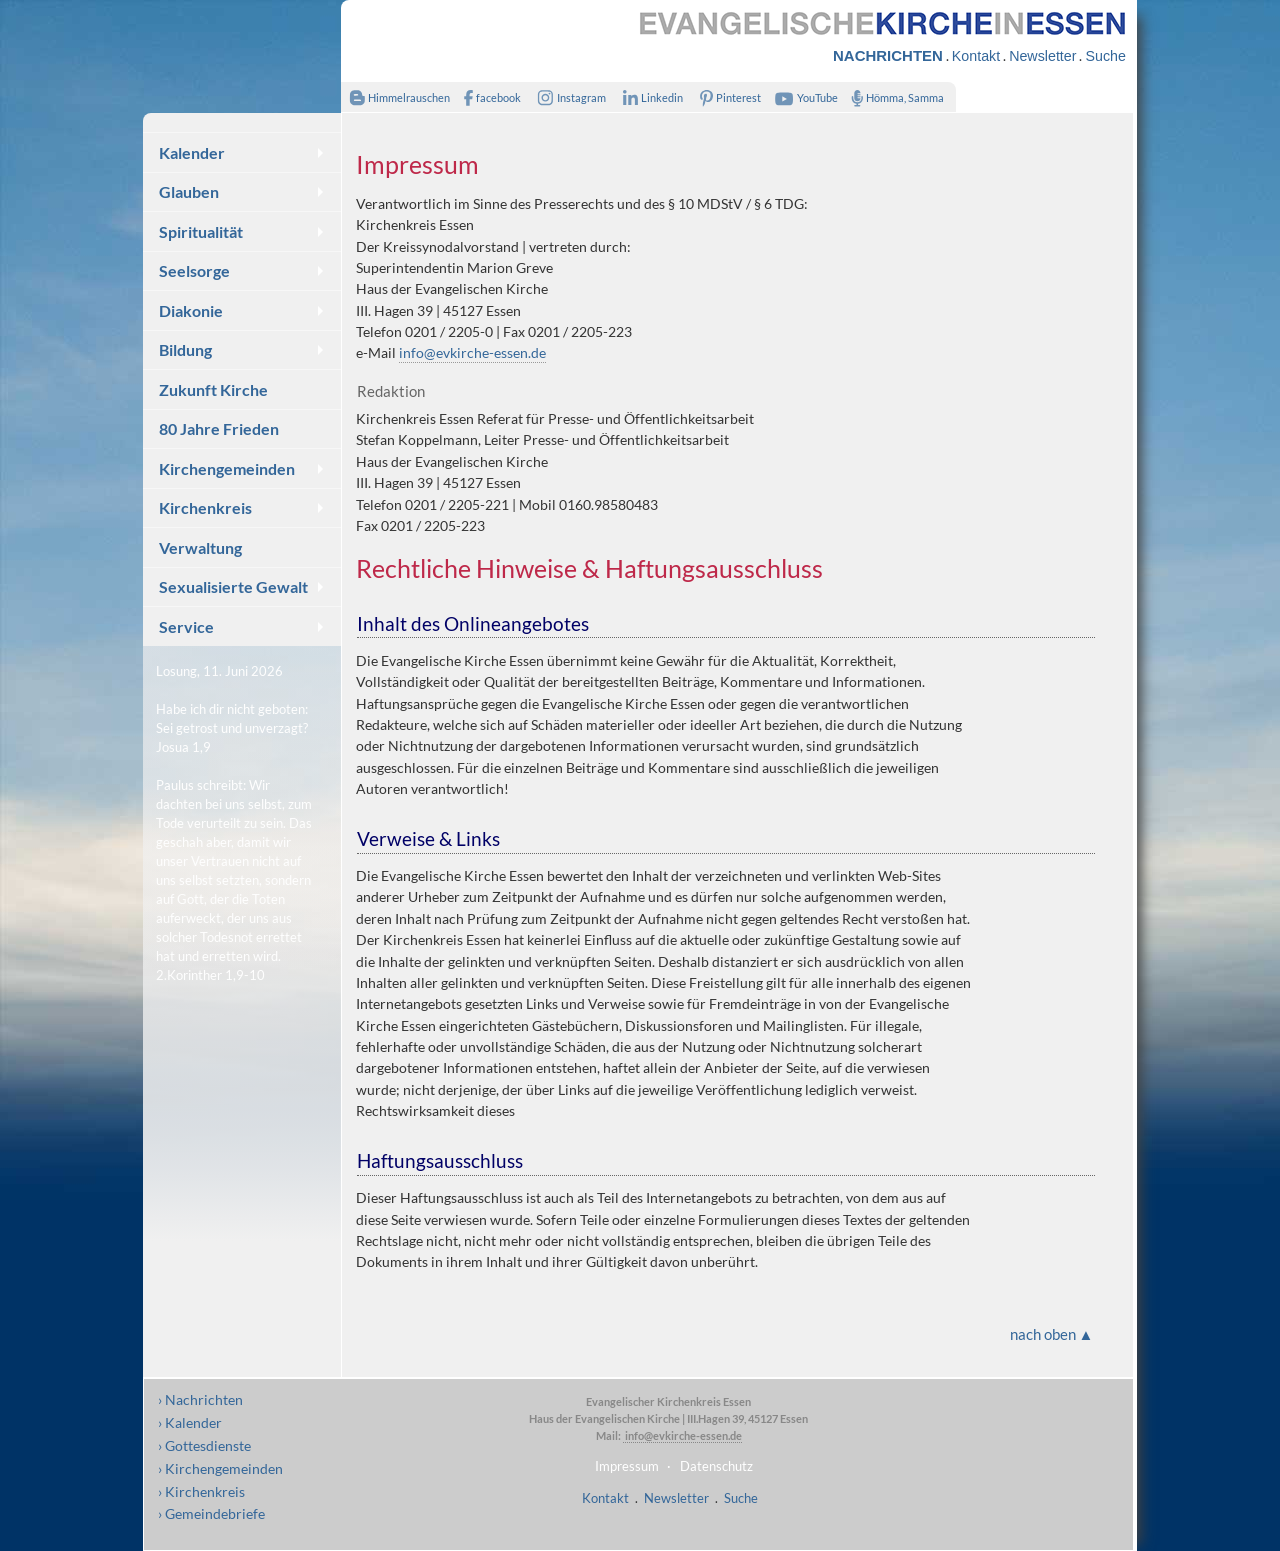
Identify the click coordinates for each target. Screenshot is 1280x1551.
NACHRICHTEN (888, 55)
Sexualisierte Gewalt (233, 586)
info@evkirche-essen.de (472, 352)
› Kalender (190, 1422)
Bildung (185, 349)
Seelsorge (194, 270)
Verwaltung (200, 547)
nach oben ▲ (1052, 1334)
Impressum (627, 1466)
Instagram (568, 97)
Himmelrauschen (395, 97)
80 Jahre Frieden (219, 428)
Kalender (192, 152)
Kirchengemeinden (227, 468)
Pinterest (727, 97)
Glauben (189, 191)
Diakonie (191, 310)
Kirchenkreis (205, 507)
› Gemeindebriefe (211, 1513)
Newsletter (1042, 56)
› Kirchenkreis (201, 1491)
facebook (488, 97)
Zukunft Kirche (213, 389)
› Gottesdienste (204, 1445)
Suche (1105, 56)
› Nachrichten (200, 1399)
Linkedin (648, 97)
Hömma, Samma (893, 97)
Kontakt (976, 56)
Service (186, 626)
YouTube (804, 97)
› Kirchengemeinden (220, 1468)
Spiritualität (201, 231)
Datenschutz (716, 1466)
